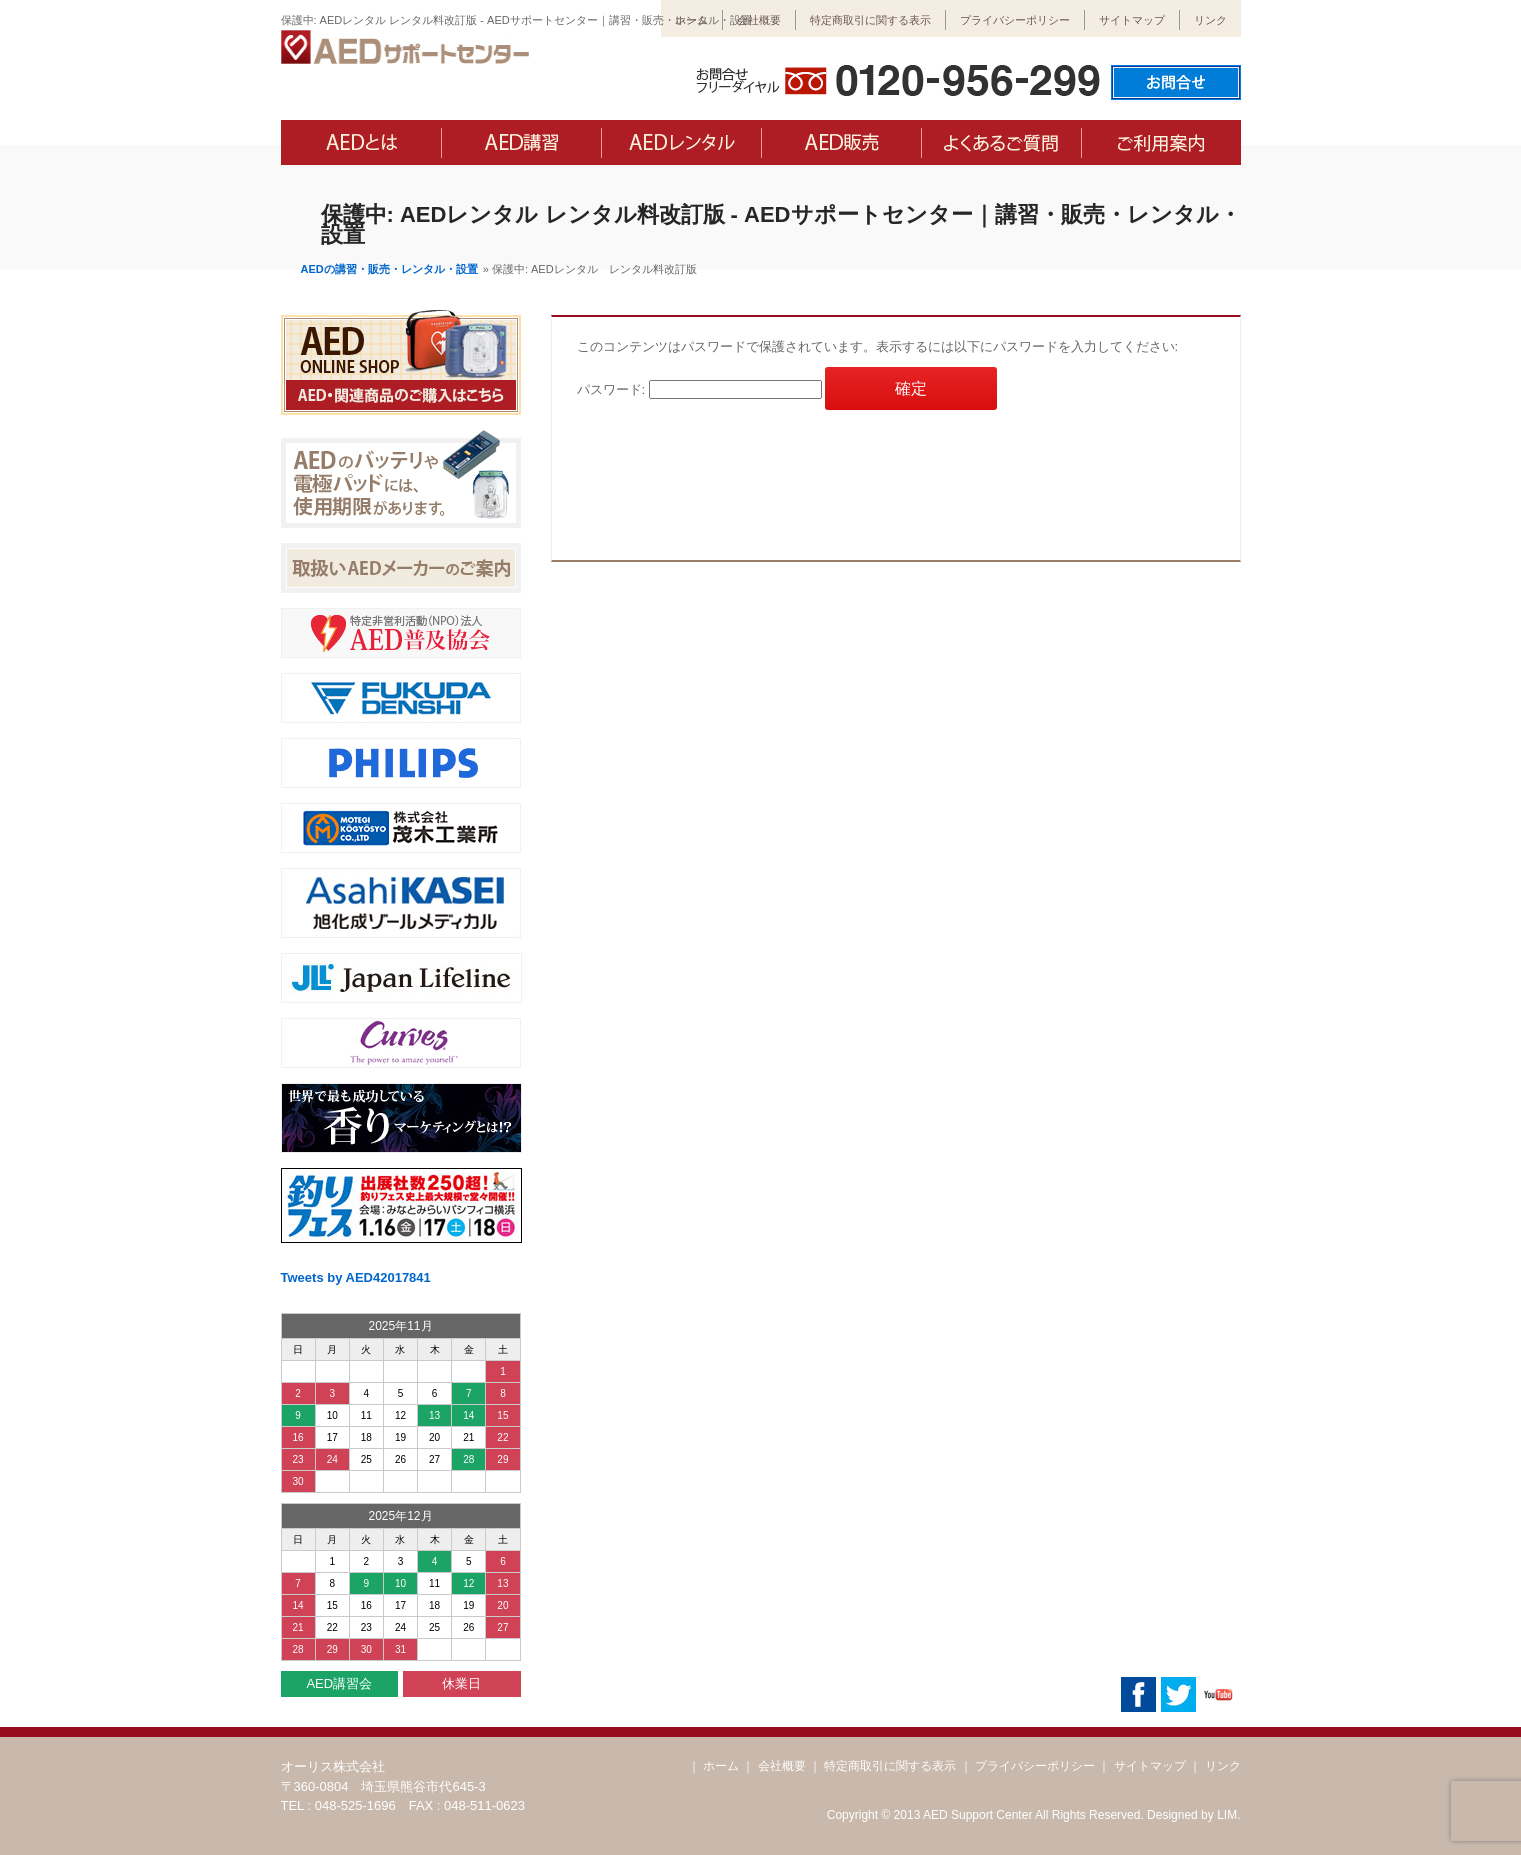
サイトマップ (1132, 20)
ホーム (691, 20)
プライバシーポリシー (1015, 20)
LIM (1227, 1815)
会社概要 (759, 20)
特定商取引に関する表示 (870, 20)
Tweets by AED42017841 (356, 1277)
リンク (1210, 20)
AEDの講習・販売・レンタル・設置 (389, 269)
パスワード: (699, 389)
